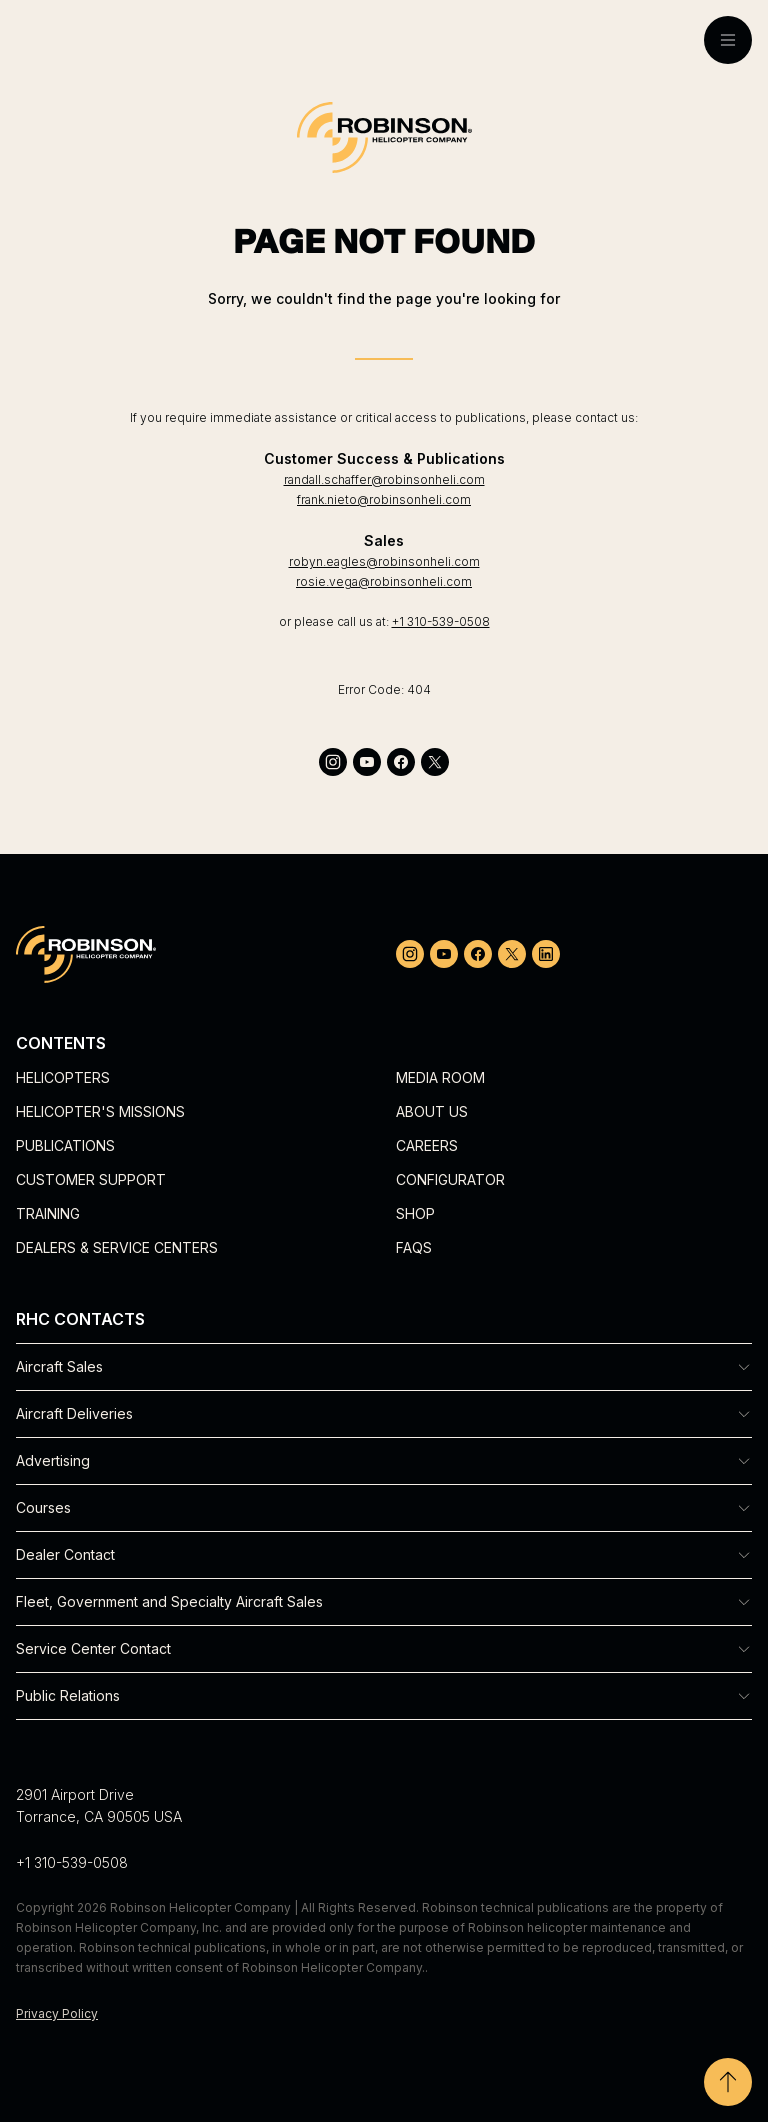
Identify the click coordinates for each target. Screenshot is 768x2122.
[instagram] (333, 762)
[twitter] (435, 762)
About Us (432, 1111)
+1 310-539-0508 (441, 621)
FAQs (414, 1247)
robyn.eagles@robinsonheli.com (384, 561)
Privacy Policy (57, 2013)
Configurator (450, 1179)
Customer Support (91, 1179)
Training (48, 1213)
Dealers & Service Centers (117, 1247)
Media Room (440, 1077)
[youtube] (367, 762)
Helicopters (63, 1077)
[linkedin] (546, 954)
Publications (65, 1145)
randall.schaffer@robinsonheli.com (384, 479)
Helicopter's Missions (100, 1111)
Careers (427, 1145)
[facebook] (401, 762)
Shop (415, 1213)
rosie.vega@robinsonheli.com (384, 581)
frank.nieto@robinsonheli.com (384, 499)
